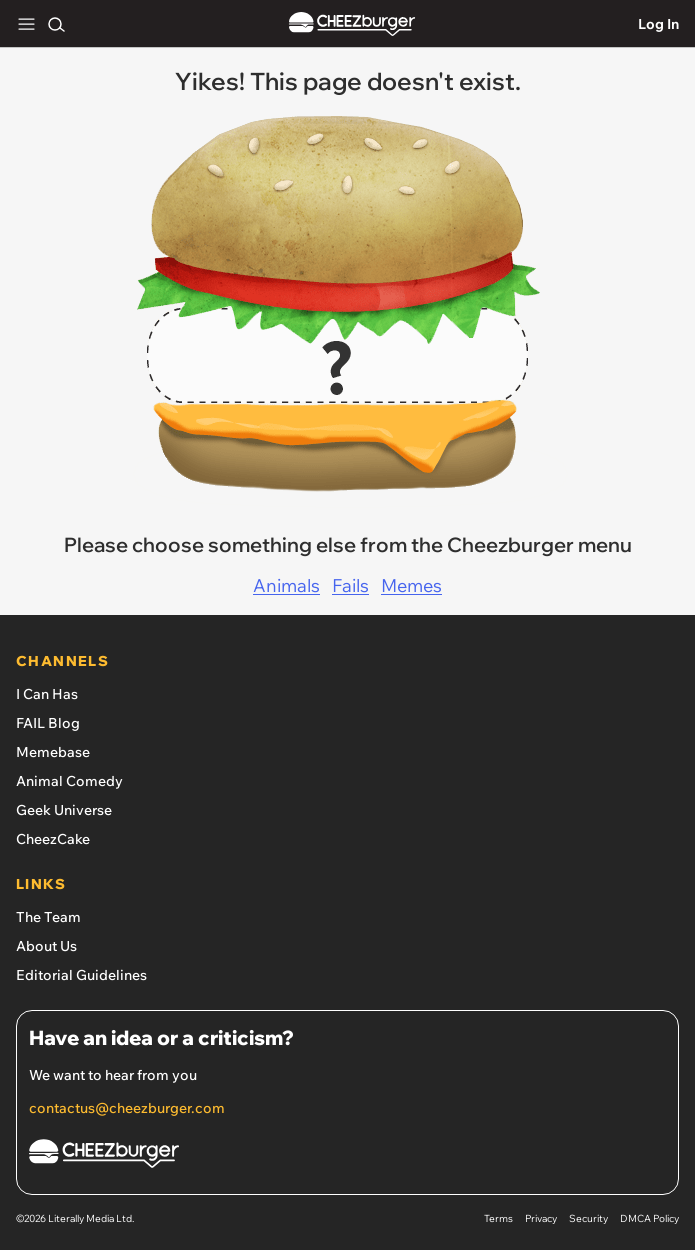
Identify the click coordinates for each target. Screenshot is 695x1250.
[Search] (56, 24)
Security (588, 1218)
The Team (48, 917)
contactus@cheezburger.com (127, 1108)
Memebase (53, 752)
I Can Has (47, 694)
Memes (411, 585)
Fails (350, 585)
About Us (46, 946)
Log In (658, 24)
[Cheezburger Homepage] (347, 1156)
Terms (498, 1218)
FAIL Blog (48, 723)
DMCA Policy (649, 1218)
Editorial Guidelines (81, 975)
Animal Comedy (69, 781)
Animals (286, 585)
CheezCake (53, 839)
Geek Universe (64, 810)
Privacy (541, 1218)
